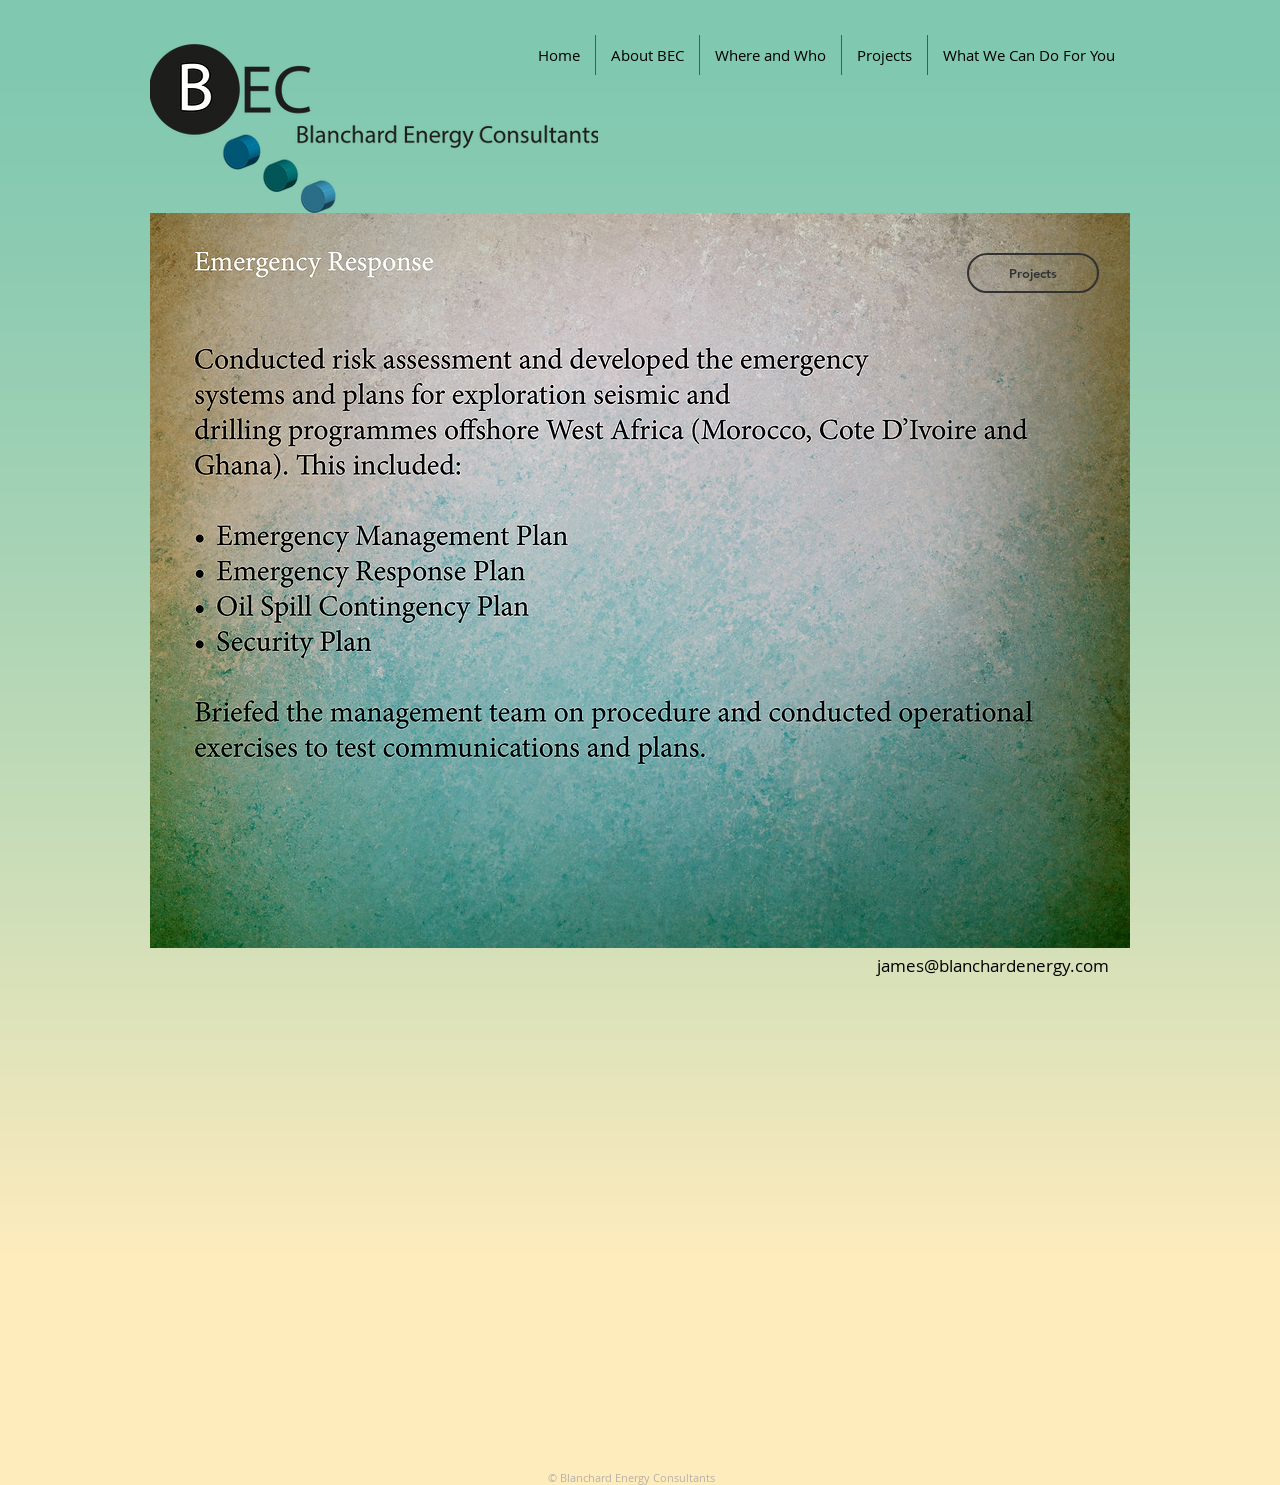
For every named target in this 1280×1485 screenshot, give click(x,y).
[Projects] (1033, 273)
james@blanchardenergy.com (993, 965)
